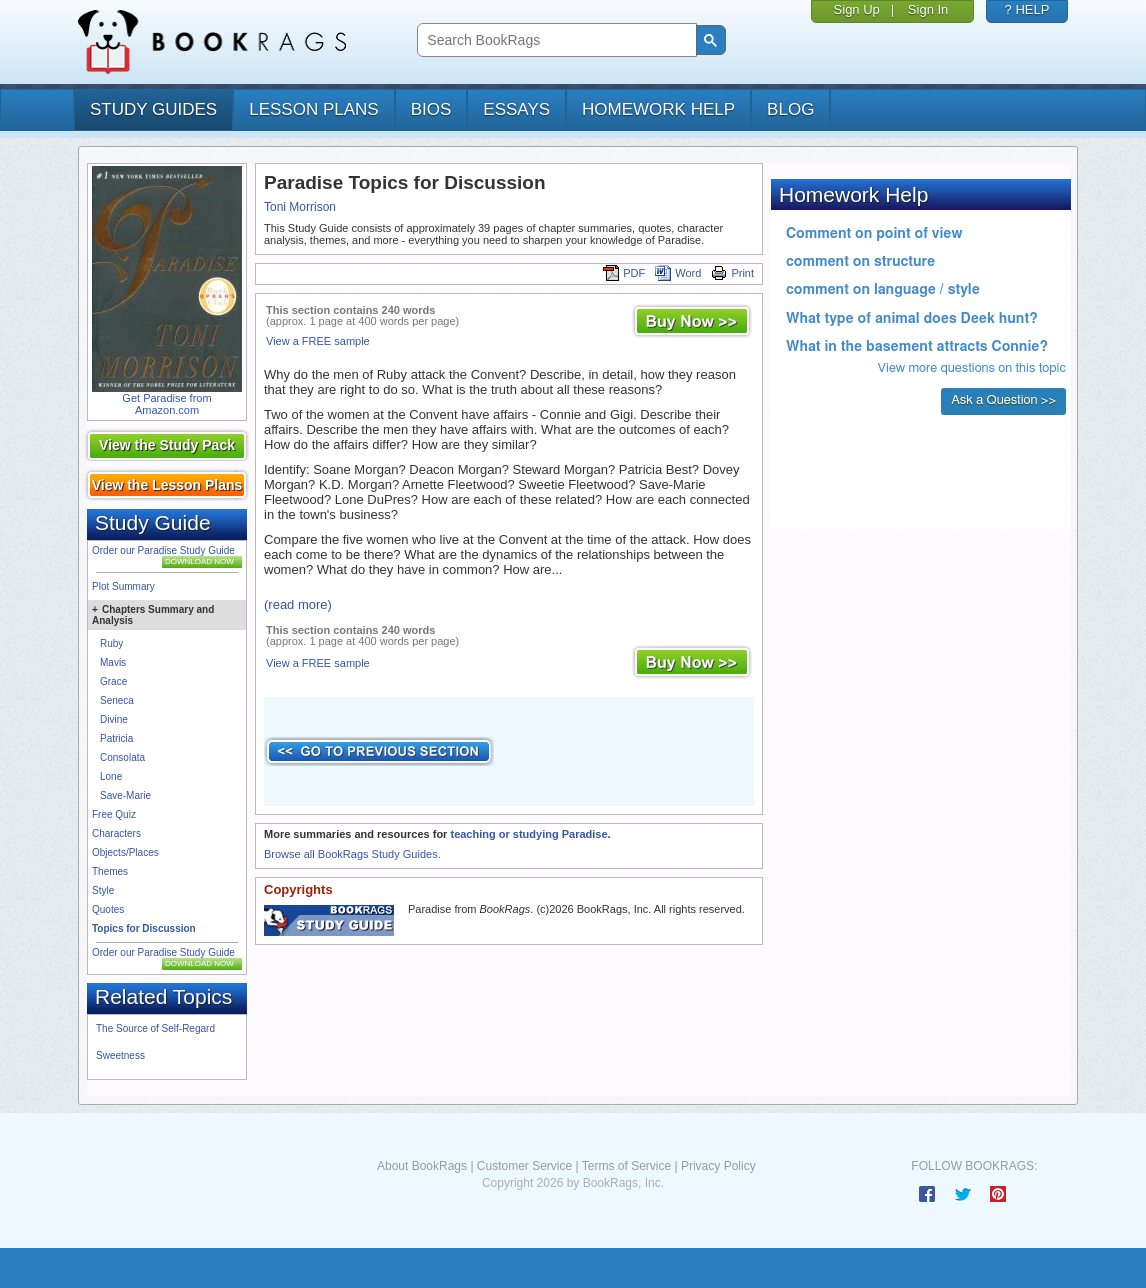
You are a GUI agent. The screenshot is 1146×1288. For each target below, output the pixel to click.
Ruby (111, 643)
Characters (116, 833)
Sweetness (120, 1055)
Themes (110, 871)
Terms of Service (626, 1166)
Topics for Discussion (144, 928)
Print (732, 273)
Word (678, 273)
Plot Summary (123, 586)
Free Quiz (114, 814)
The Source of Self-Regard (155, 1028)
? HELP (1027, 9)
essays (516, 109)
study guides (153, 109)
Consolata (122, 757)
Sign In (928, 9)
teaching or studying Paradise (528, 834)
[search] (554, 40)
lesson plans (313, 109)
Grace (113, 681)
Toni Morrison (300, 207)
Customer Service (524, 1166)
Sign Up (857, 9)
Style (103, 890)
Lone (111, 776)
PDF (624, 273)
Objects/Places (125, 852)
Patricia (116, 738)
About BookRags (422, 1166)
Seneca (117, 700)
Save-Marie (125, 795)
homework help (658, 109)
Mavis (113, 662)
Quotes (108, 909)
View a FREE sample (318, 341)
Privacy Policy (718, 1166)
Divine (114, 719)
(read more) (298, 604)
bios (431, 109)
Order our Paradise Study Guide (163, 550)
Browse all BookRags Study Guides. (352, 854)
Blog (790, 109)
